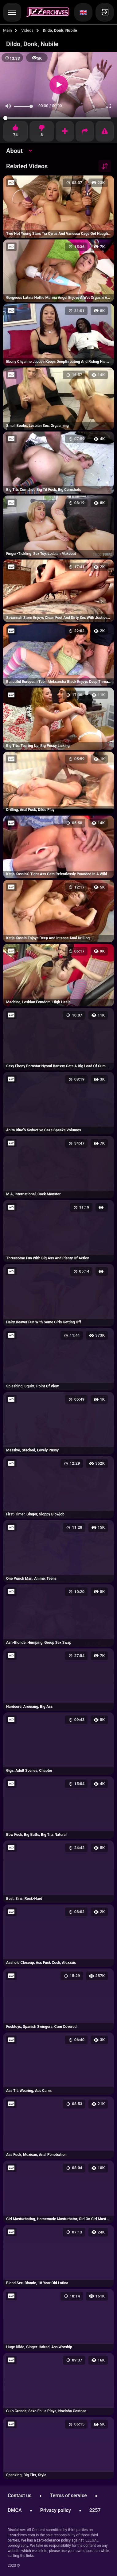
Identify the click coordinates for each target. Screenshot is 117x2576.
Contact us (19, 2495)
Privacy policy (55, 2510)
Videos (27, 30)
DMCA (15, 2510)
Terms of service (68, 2495)
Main (7, 30)
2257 (95, 2510)
